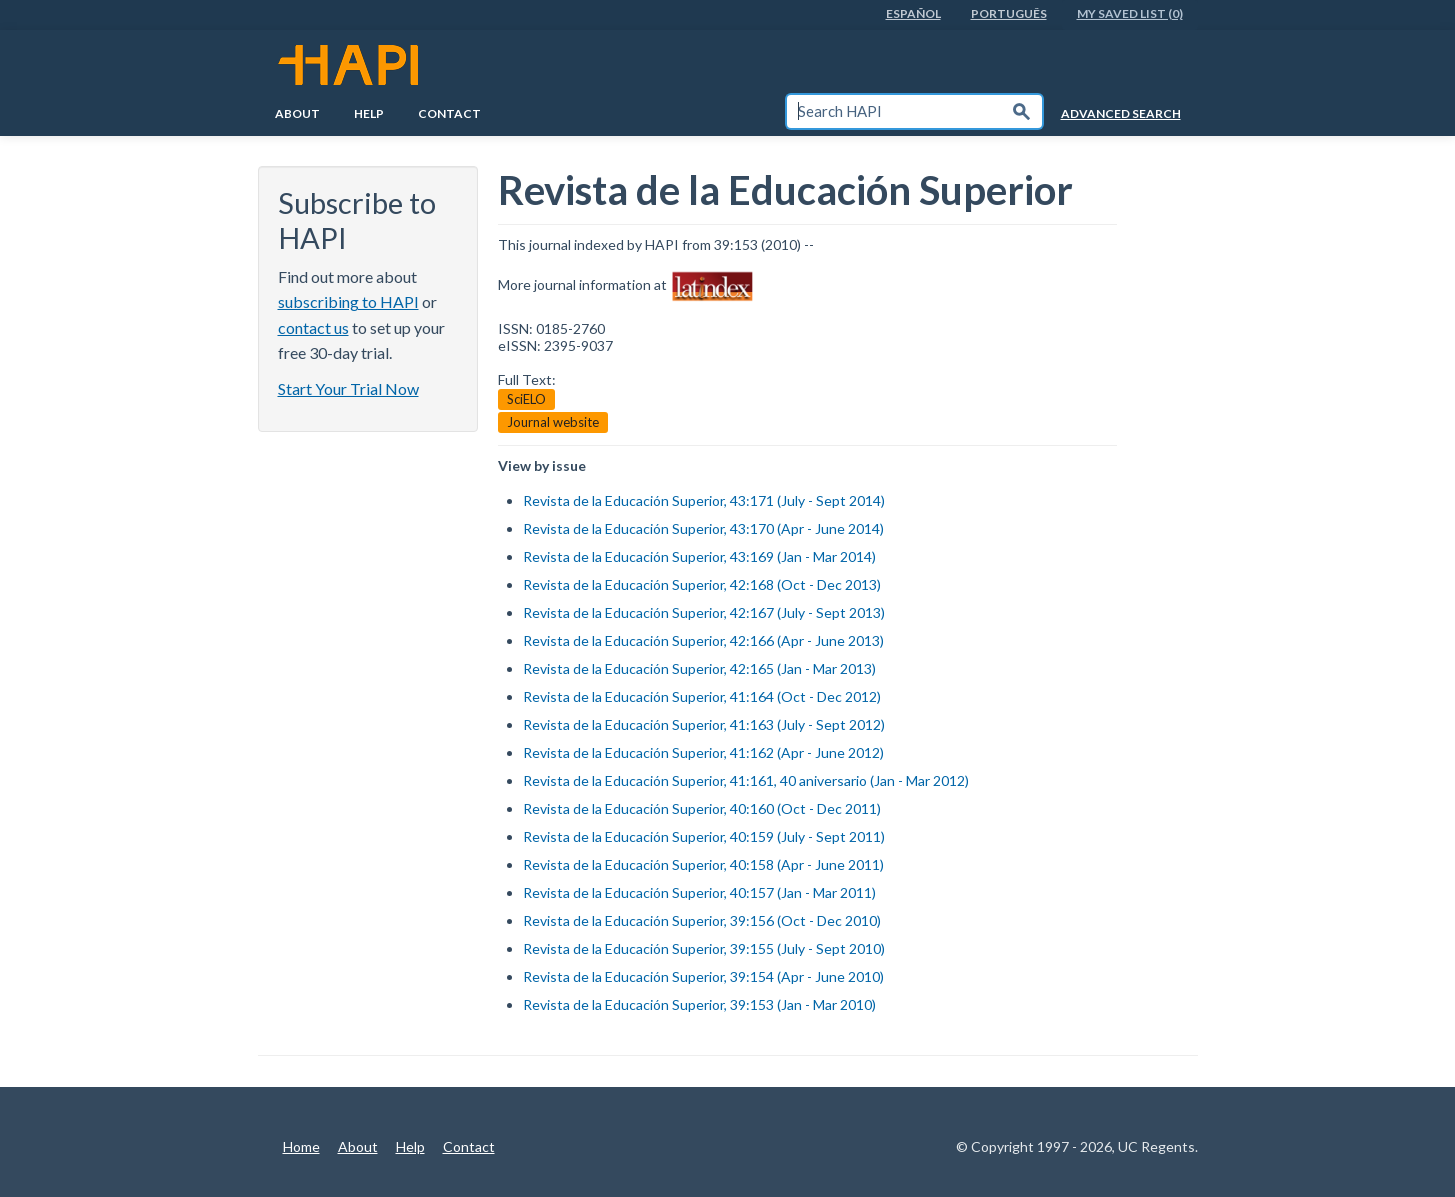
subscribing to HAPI (348, 301)
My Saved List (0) (1130, 13)
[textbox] (894, 111)
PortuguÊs (1009, 13)
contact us (313, 327)
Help (369, 113)
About (297, 113)
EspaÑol (913, 13)
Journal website (553, 422)
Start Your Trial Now (348, 388)
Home (301, 1146)
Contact (449, 113)
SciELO (526, 399)
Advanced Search (1121, 113)
